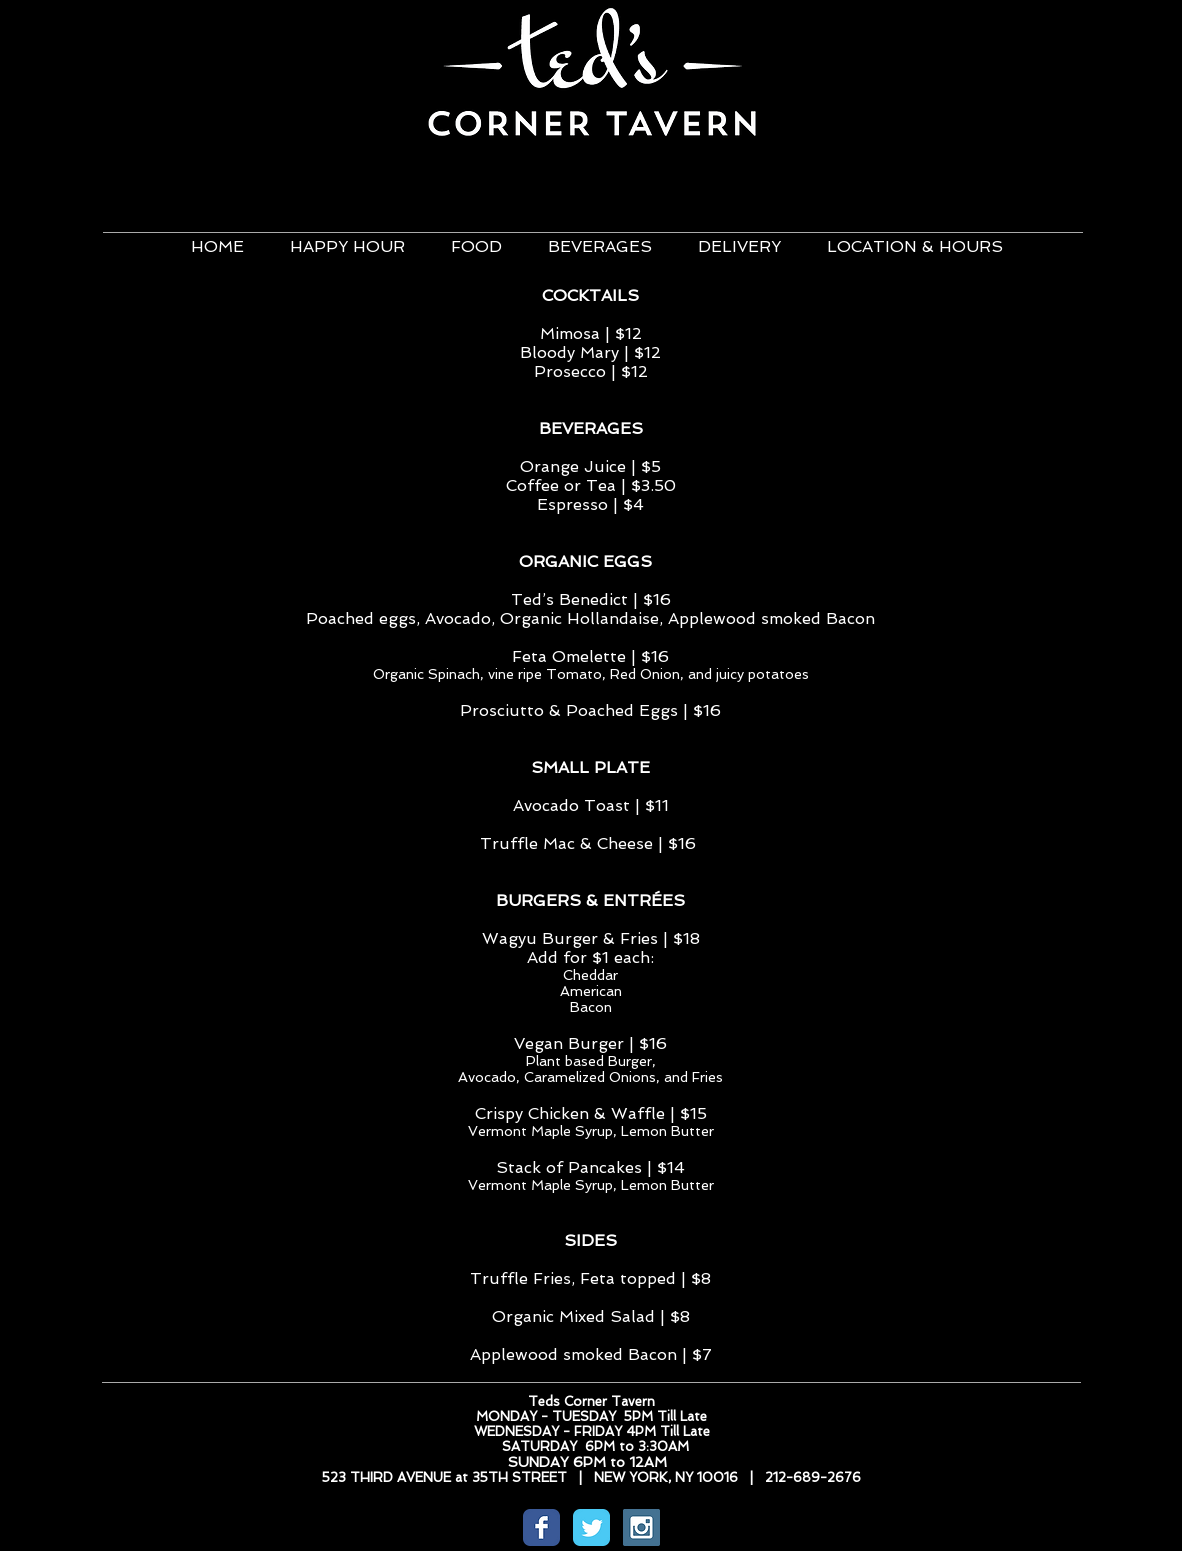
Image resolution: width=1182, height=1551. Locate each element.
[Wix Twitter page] (591, 1527)
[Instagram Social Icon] (641, 1527)
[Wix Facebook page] (541, 1527)
